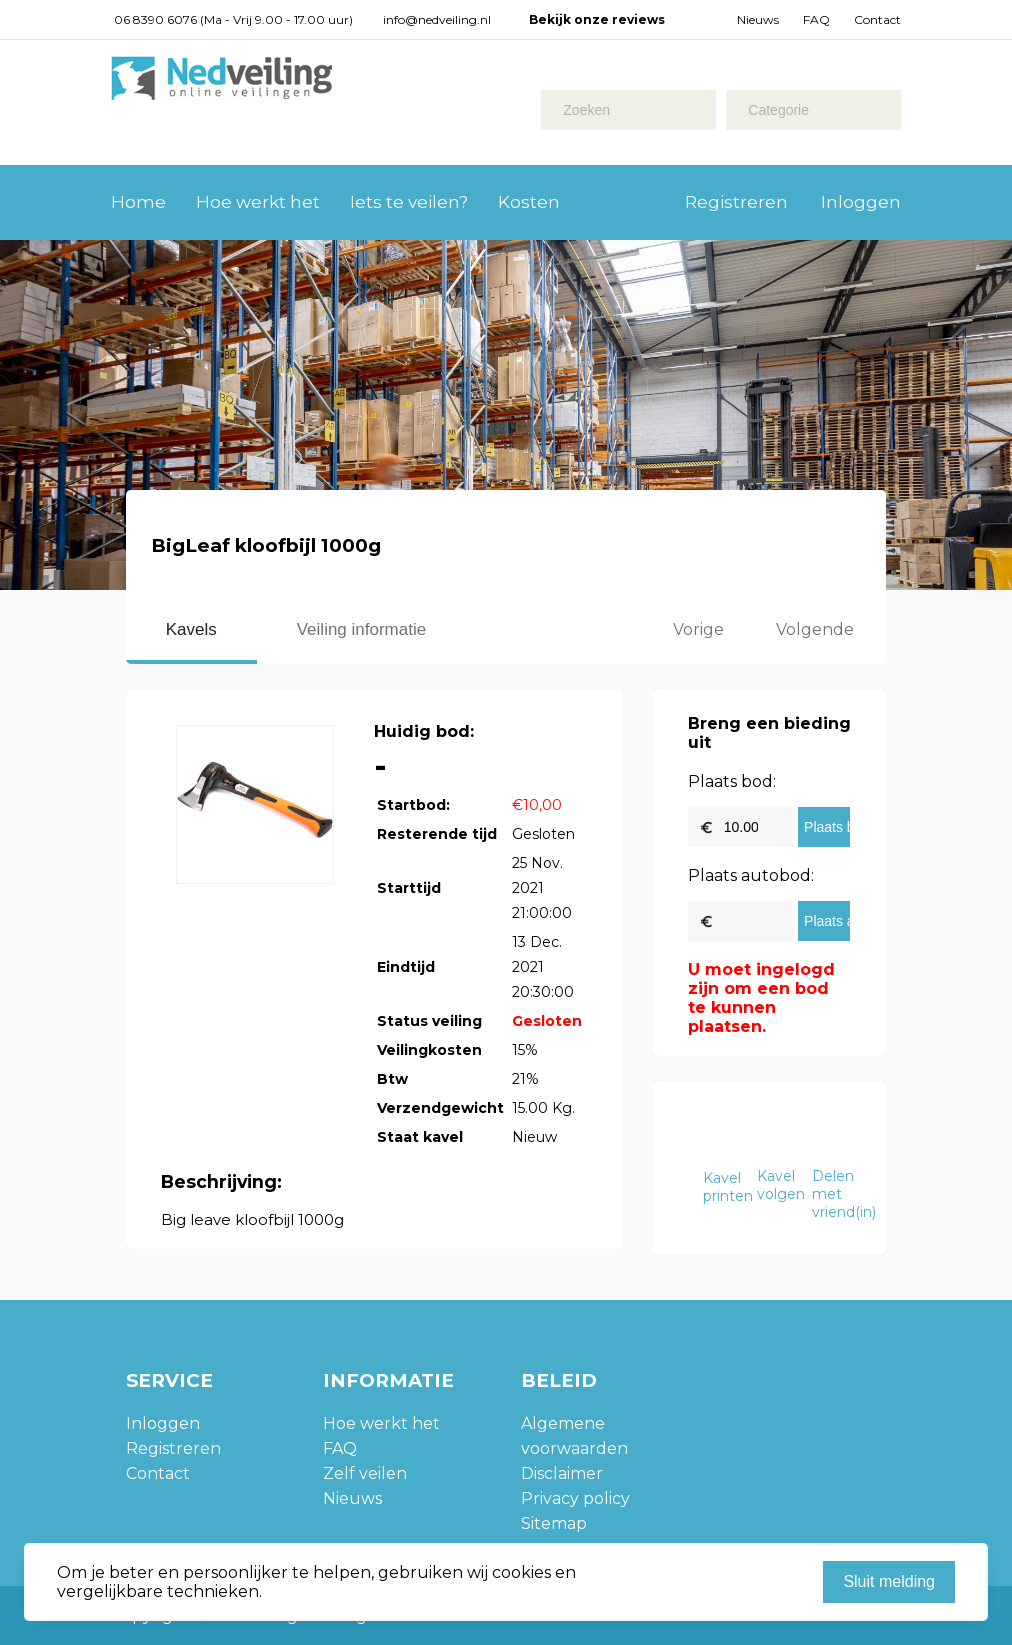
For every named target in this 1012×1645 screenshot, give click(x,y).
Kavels (191, 629)
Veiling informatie (361, 629)
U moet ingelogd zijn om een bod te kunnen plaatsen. (761, 998)
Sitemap (554, 1523)
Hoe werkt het (258, 202)
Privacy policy (575, 1498)
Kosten (529, 202)
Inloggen (861, 202)
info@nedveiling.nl (437, 19)
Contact (877, 19)
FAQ (816, 19)
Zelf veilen (365, 1473)
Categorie (778, 110)
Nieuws (758, 19)
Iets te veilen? (409, 202)
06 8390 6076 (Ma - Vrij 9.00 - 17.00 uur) (233, 19)
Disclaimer (562, 1473)
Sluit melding (889, 1581)
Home (138, 202)
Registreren (736, 202)
